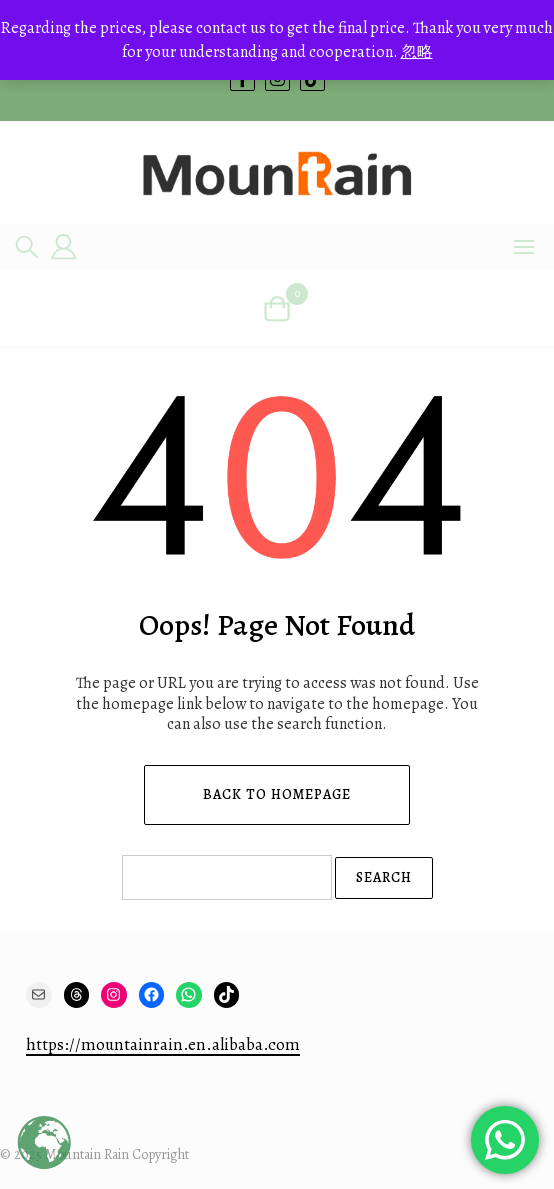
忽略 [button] (417, 52)
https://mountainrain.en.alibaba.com (163, 1044)
